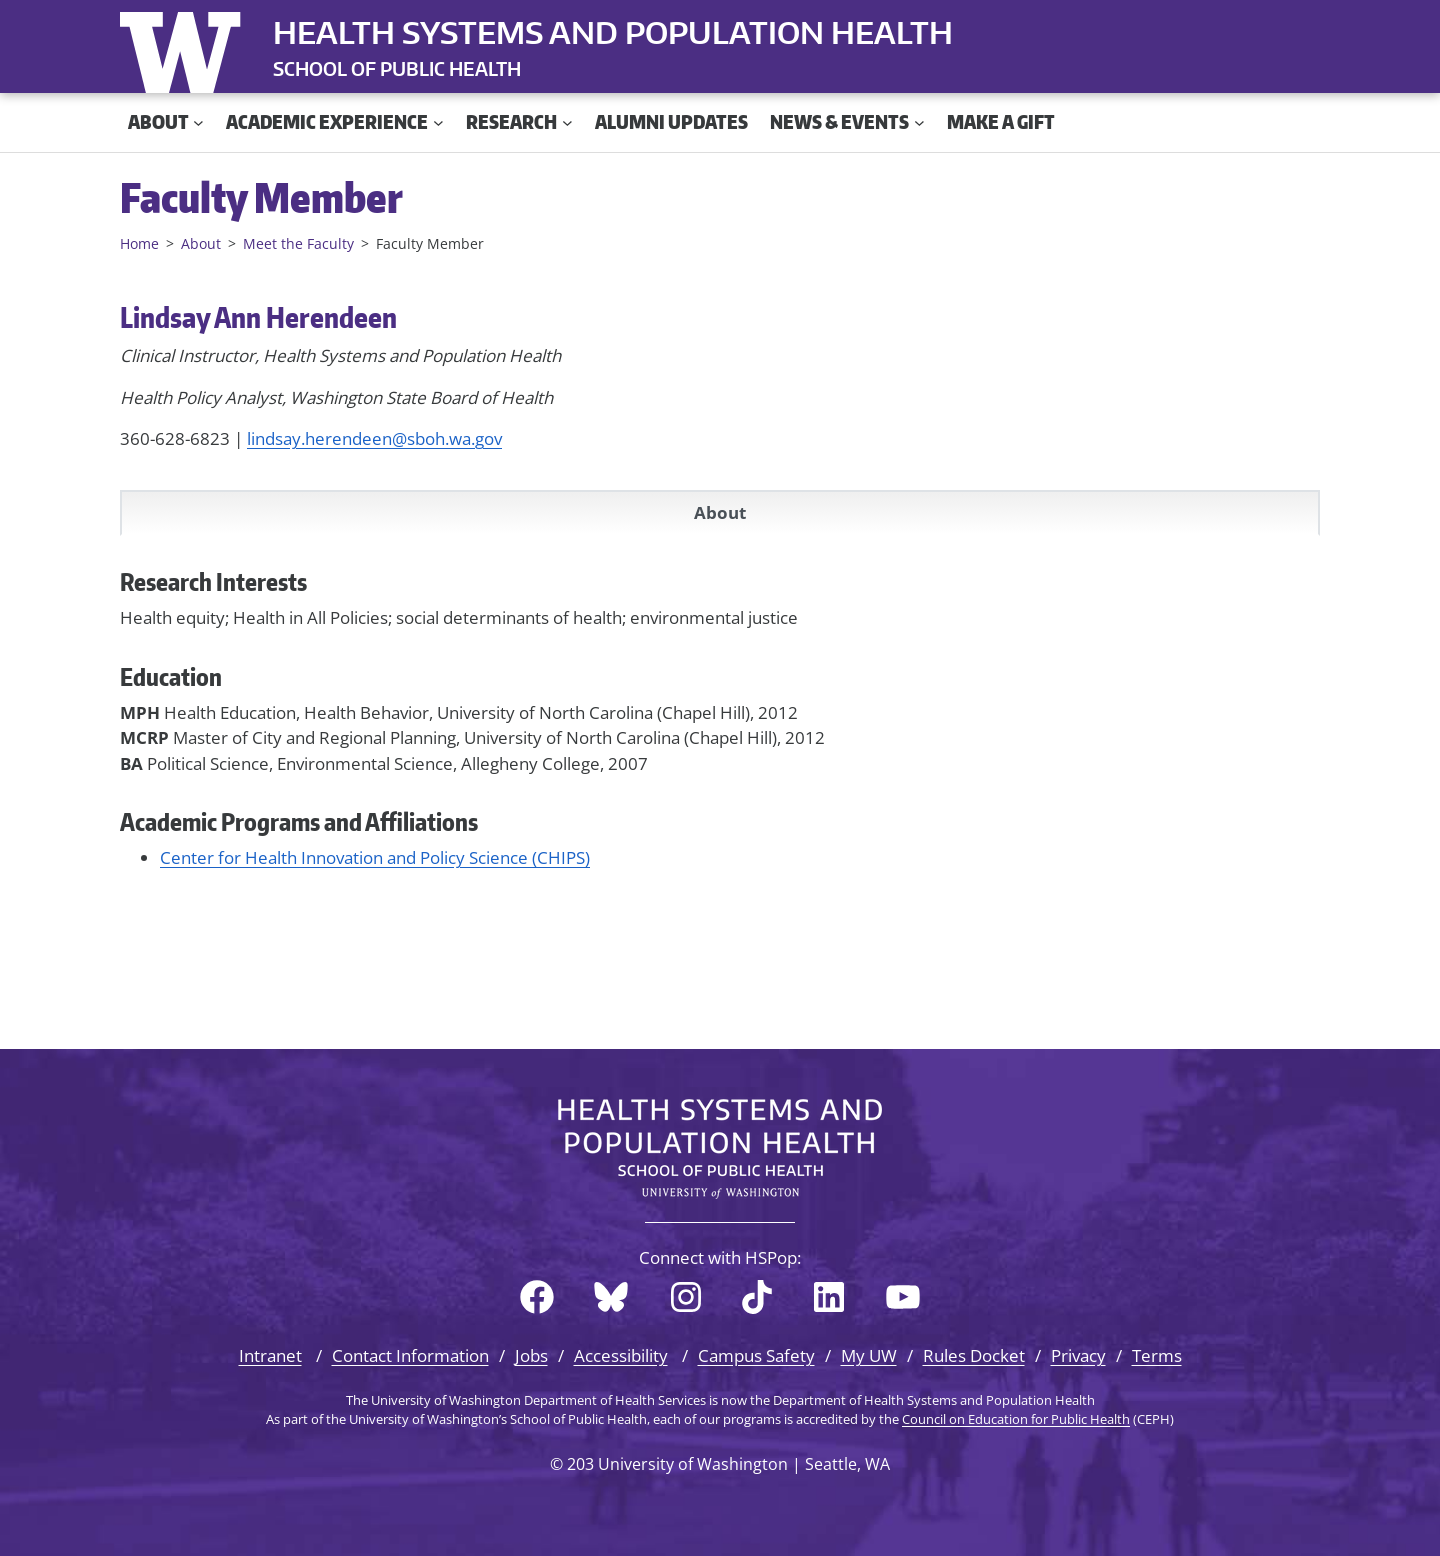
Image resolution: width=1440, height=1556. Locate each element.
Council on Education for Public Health (1016, 1419)
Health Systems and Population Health (613, 32)
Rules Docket (974, 1355)
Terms (1157, 1355)
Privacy (1078, 1355)
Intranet (270, 1355)
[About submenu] (198, 122)
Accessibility (621, 1355)
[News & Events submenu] (919, 122)
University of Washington (185, 48)
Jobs (531, 1355)
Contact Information (410, 1355)
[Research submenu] (567, 122)
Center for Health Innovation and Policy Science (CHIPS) (375, 857)
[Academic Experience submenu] (438, 122)
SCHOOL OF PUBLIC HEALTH (397, 68)
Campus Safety (756, 1355)
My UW (869, 1355)
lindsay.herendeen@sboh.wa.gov (374, 438)
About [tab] (720, 512)
